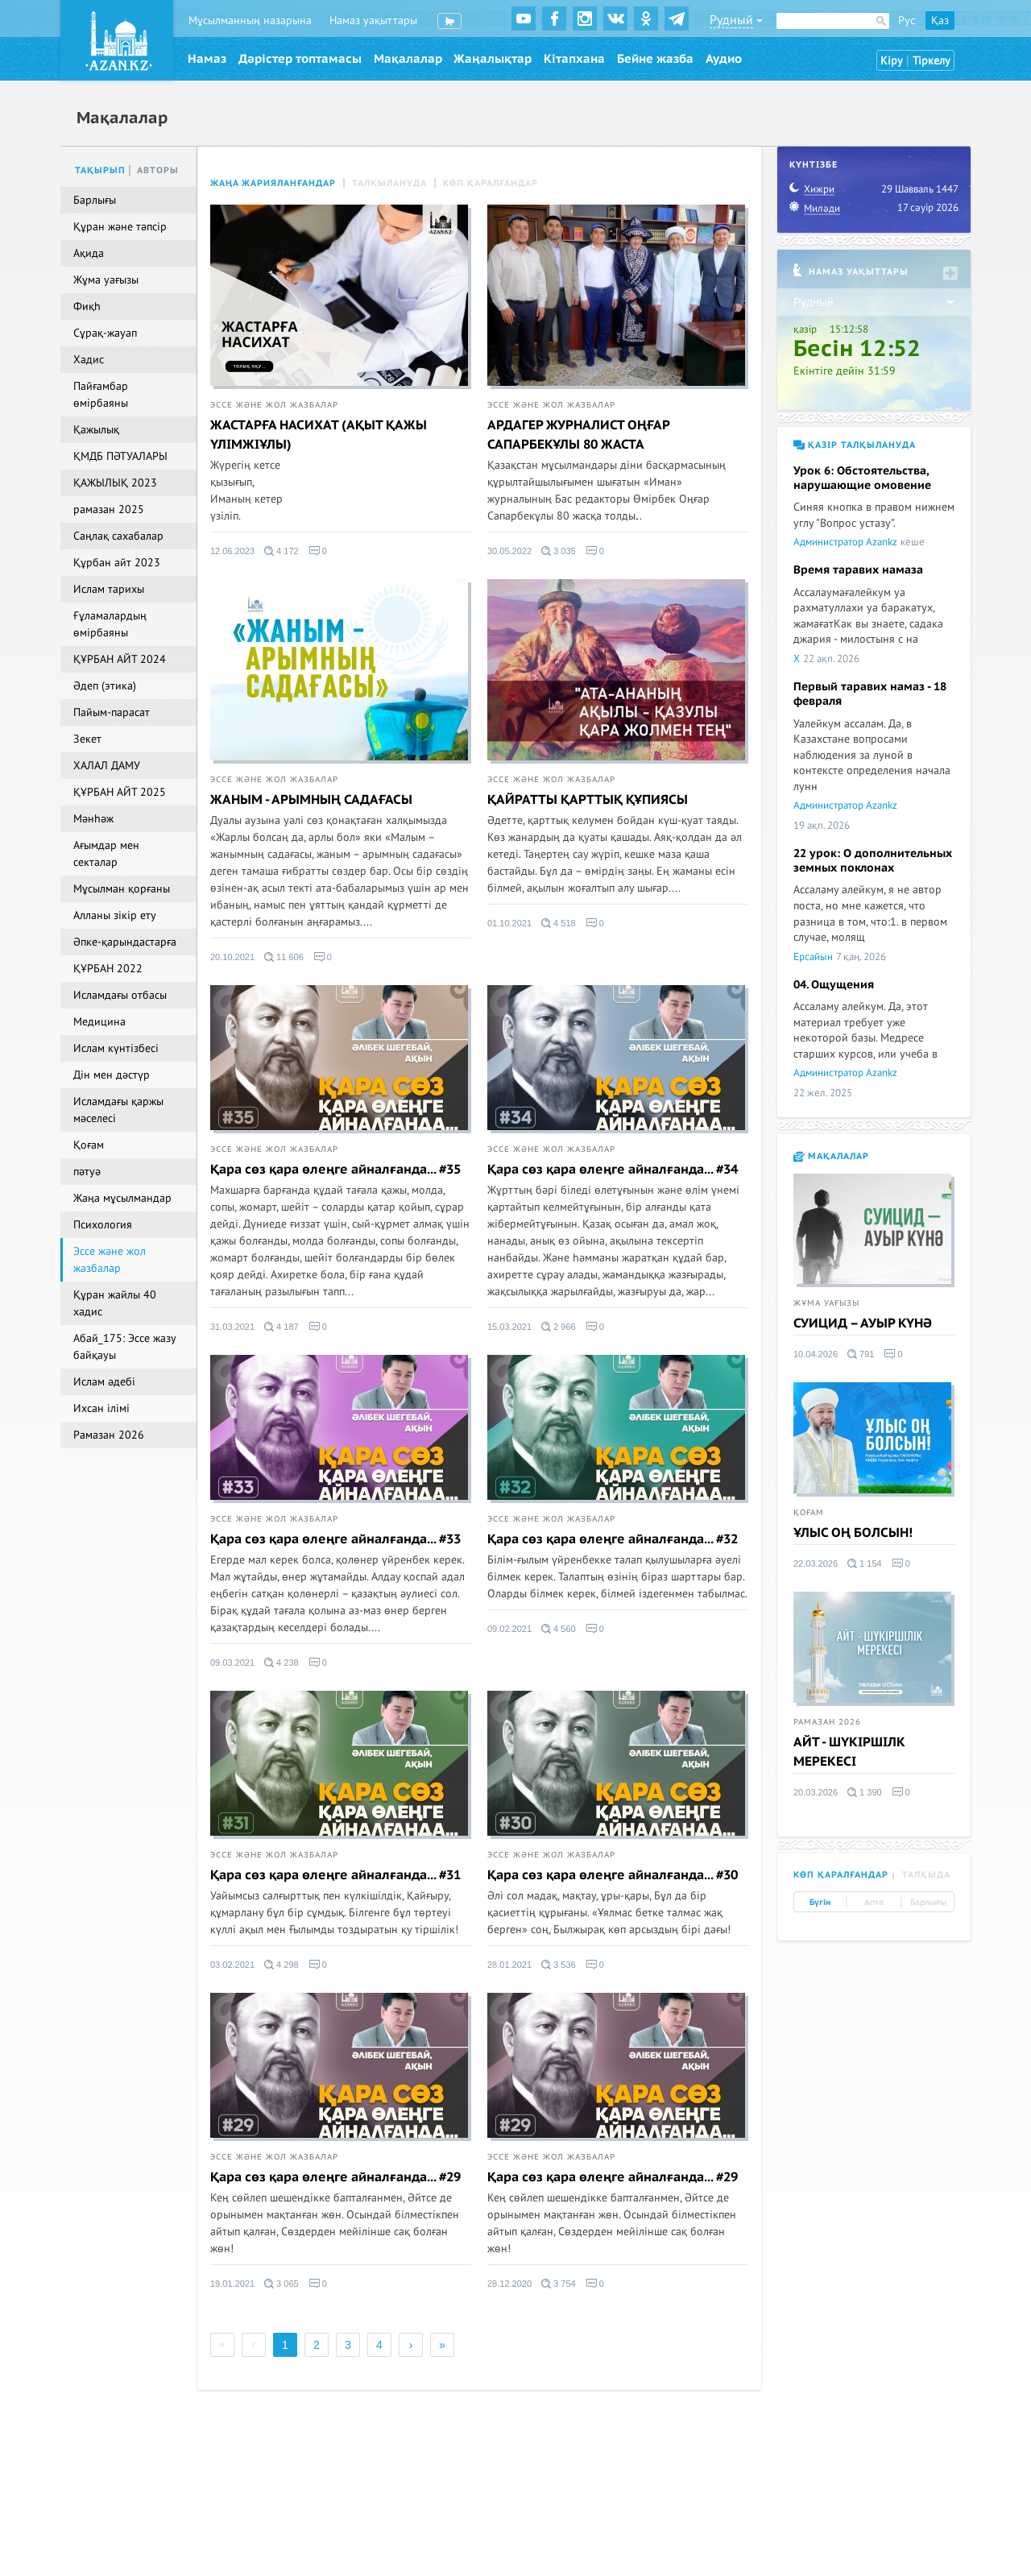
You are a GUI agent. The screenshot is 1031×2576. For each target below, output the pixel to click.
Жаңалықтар (492, 59)
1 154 (864, 1563)
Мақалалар (408, 59)
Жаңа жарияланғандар (273, 183)
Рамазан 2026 (827, 1722)
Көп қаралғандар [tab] (840, 1875)
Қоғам (808, 1513)
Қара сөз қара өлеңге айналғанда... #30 (612, 1875)
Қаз (940, 20)
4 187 (281, 1326)
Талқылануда (389, 183)
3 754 (558, 2283)
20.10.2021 (232, 957)
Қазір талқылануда (854, 445)
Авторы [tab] (158, 170)
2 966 (558, 1326)
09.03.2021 (232, 1662)
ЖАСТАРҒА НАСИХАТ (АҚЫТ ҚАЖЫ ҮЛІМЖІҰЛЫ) (318, 435)
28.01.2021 (509, 1964)
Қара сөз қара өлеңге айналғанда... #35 (335, 1169)
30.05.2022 (509, 551)
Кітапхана (574, 59)
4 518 (558, 923)
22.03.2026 (815, 1563)
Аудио (724, 59)
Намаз (207, 59)
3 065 (281, 2283)
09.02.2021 (509, 1629)
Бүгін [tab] (819, 1902)
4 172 (281, 551)
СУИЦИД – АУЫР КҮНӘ (862, 1323)
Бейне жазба (655, 59)
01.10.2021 (509, 923)
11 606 (284, 957)
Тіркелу (931, 61)
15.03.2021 (509, 1326)
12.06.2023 (232, 551)
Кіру (891, 61)
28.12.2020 (509, 2283)
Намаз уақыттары (373, 20)
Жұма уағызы (826, 1303)
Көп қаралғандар (490, 183)
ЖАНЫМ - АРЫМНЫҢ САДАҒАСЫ (311, 800)
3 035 (558, 551)
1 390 (864, 1792)
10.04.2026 (815, 1354)
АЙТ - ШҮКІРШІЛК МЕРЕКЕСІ (849, 1752)
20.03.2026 (815, 1792)
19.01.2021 (232, 2283)
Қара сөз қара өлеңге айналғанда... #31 (335, 1875)
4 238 (281, 1662)
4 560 (558, 1629)
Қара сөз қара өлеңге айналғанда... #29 (335, 2177)
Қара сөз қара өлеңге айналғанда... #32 (612, 1539)
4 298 (281, 1964)
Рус (906, 20)
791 (860, 1354)
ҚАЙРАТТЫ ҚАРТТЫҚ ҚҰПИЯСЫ (587, 800)
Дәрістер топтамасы (300, 59)
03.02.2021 (232, 1964)
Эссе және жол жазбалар (274, 405)
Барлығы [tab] (928, 1902)
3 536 (558, 1964)
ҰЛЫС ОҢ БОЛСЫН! (853, 1533)
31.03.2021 (232, 1326)
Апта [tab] (874, 1902)
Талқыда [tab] (926, 1875)
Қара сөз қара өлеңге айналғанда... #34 (612, 1169)
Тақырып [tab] (100, 170)
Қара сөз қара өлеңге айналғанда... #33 (335, 1539)
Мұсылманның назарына (250, 20)
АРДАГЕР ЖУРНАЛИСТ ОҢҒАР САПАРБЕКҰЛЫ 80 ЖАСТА (578, 435)
